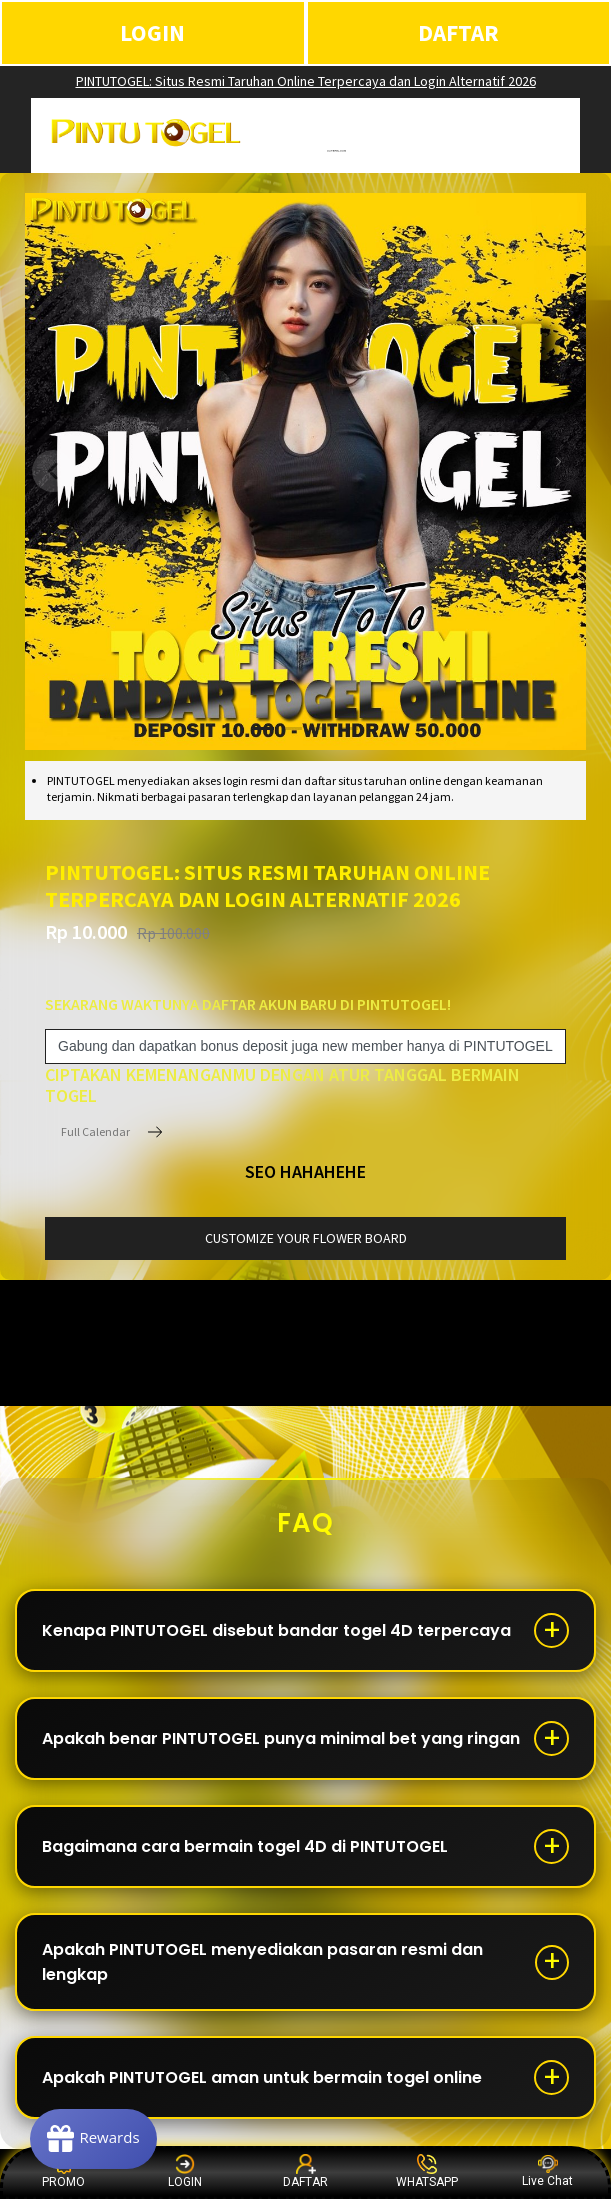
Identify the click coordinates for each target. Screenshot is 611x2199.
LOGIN (152, 32)
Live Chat (547, 2171)
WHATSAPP (427, 2171)
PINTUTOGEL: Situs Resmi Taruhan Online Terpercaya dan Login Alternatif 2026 (306, 81)
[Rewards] (93, 2139)
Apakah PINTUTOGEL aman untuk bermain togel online (262, 2077)
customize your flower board (306, 1238)
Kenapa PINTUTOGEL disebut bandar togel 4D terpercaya (276, 1630)
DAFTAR (458, 32)
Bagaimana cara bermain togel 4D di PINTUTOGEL (245, 1846)
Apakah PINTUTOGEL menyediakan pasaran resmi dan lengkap (262, 1962)
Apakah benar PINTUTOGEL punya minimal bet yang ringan (281, 1738)
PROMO (63, 2171)
